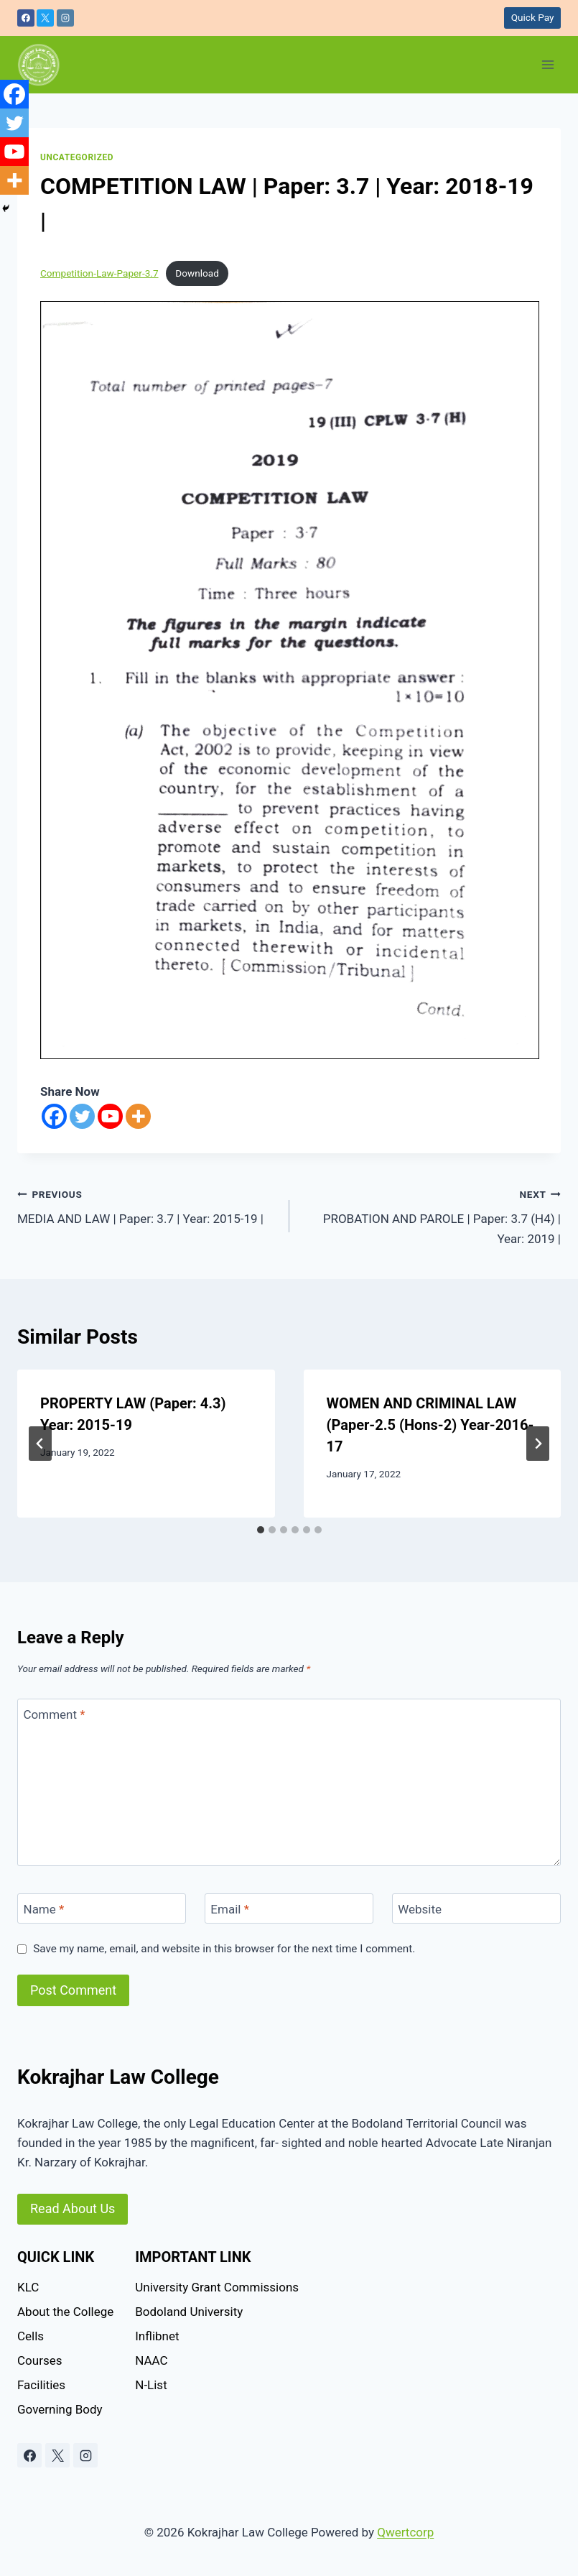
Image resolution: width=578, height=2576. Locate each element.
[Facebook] (25, 18)
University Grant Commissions (217, 2287)
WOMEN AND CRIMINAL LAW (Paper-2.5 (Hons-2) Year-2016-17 (430, 1425)
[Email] (289, 1908)
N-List (151, 2385)
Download (197, 273)
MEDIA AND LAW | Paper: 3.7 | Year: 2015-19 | (147, 1205)
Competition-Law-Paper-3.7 (99, 273)
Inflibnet (157, 2336)
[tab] (260, 1529)
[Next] (537, 1443)
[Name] (101, 1908)
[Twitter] (82, 1116)
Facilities (41, 2385)
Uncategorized (76, 157)
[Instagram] (65, 18)
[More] (138, 1116)
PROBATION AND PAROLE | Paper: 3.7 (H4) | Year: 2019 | (431, 1215)
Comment (54, 1714)
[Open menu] (547, 64)
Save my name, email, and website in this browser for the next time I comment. (224, 1948)
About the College (65, 2311)
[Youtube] (110, 1116)
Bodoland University (189, 2311)
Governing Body (60, 2409)
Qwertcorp (405, 2532)
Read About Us (72, 2208)
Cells (30, 2336)
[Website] (476, 1908)
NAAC (151, 2360)
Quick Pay (532, 17)
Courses (39, 2360)
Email (229, 1909)
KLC (28, 2287)
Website (420, 1909)
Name (44, 1909)
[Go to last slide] (40, 1443)
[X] (45, 18)
